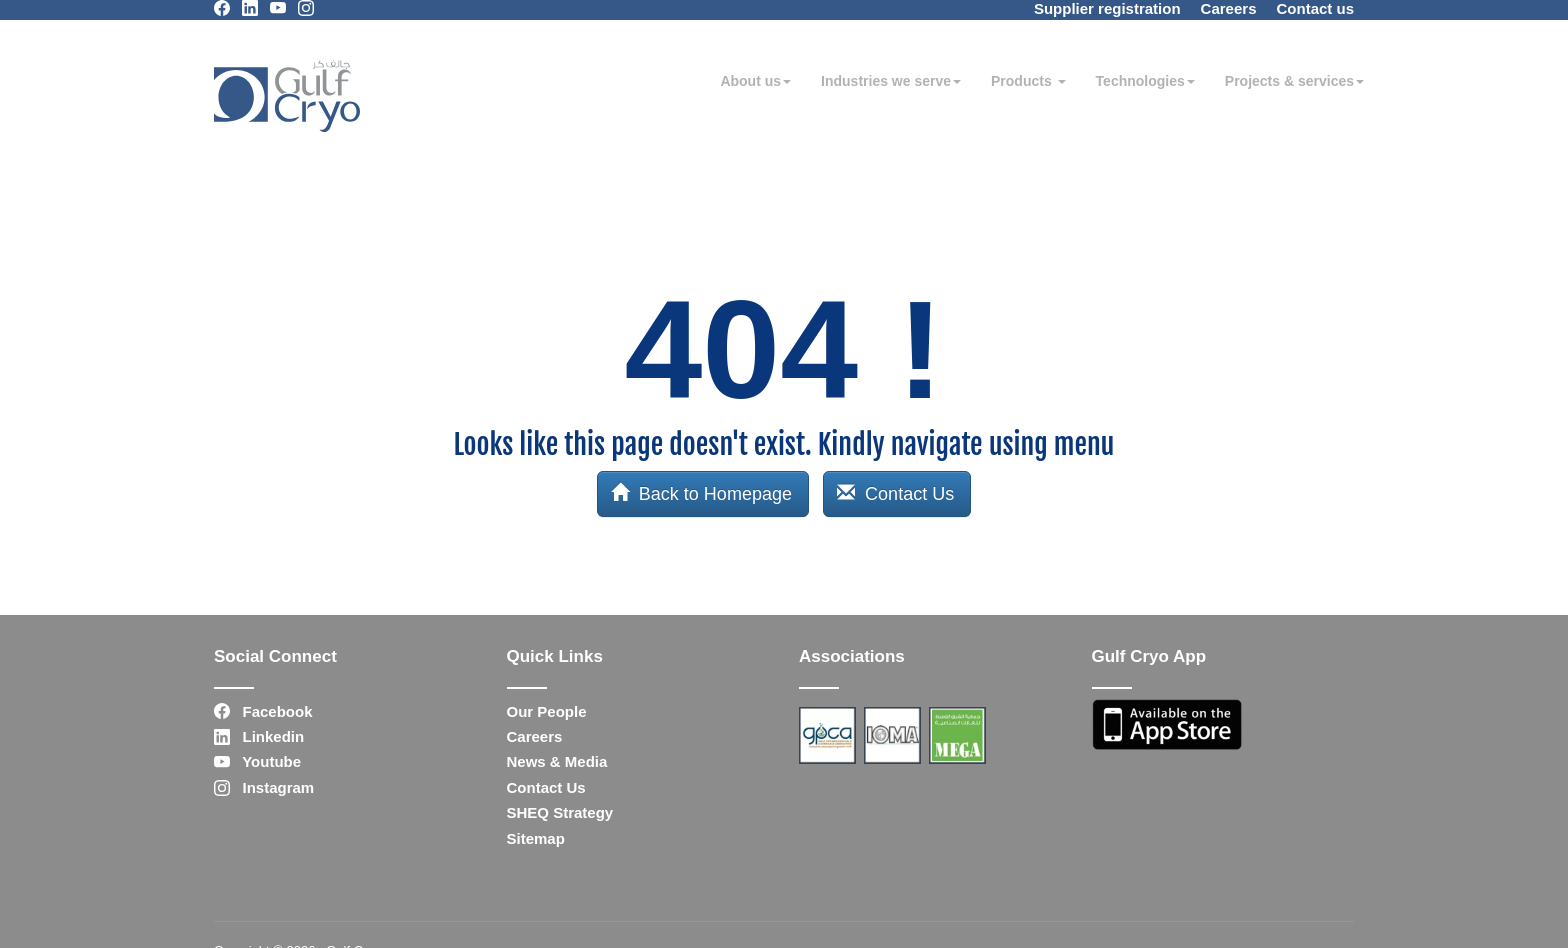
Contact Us (895, 493)
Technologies (1145, 81)
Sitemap (536, 838)
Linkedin (259, 736)
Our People (547, 711)
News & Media (557, 761)
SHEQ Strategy (560, 812)
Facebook (263, 711)
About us (755, 81)
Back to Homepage (701, 493)
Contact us (1315, 8)
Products (1028, 81)
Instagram (264, 787)
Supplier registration (1107, 8)
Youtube (257, 761)
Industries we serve (891, 81)
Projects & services (1294, 81)
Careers (1229, 8)
